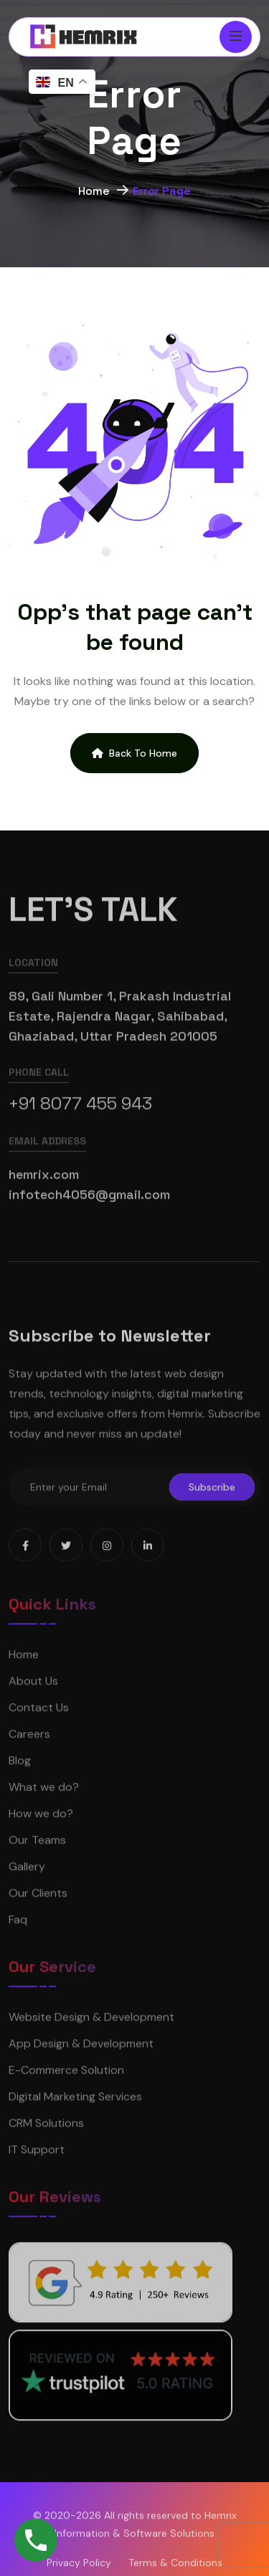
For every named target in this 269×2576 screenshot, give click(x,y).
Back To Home (134, 753)
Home (94, 193)
